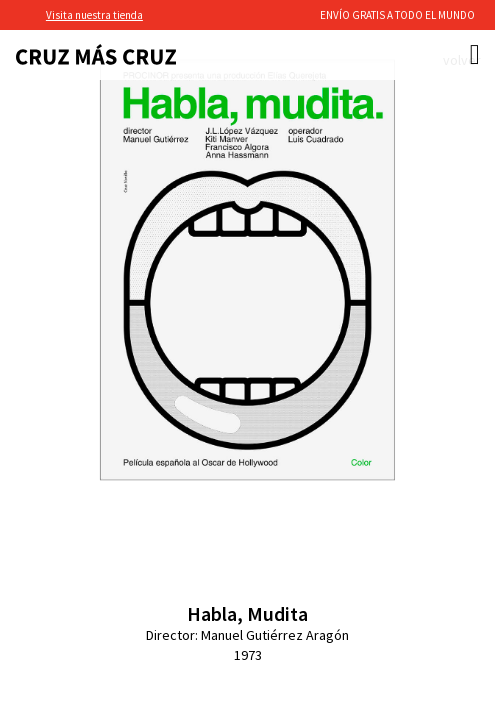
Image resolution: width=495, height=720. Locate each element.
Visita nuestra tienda (94, 15)
